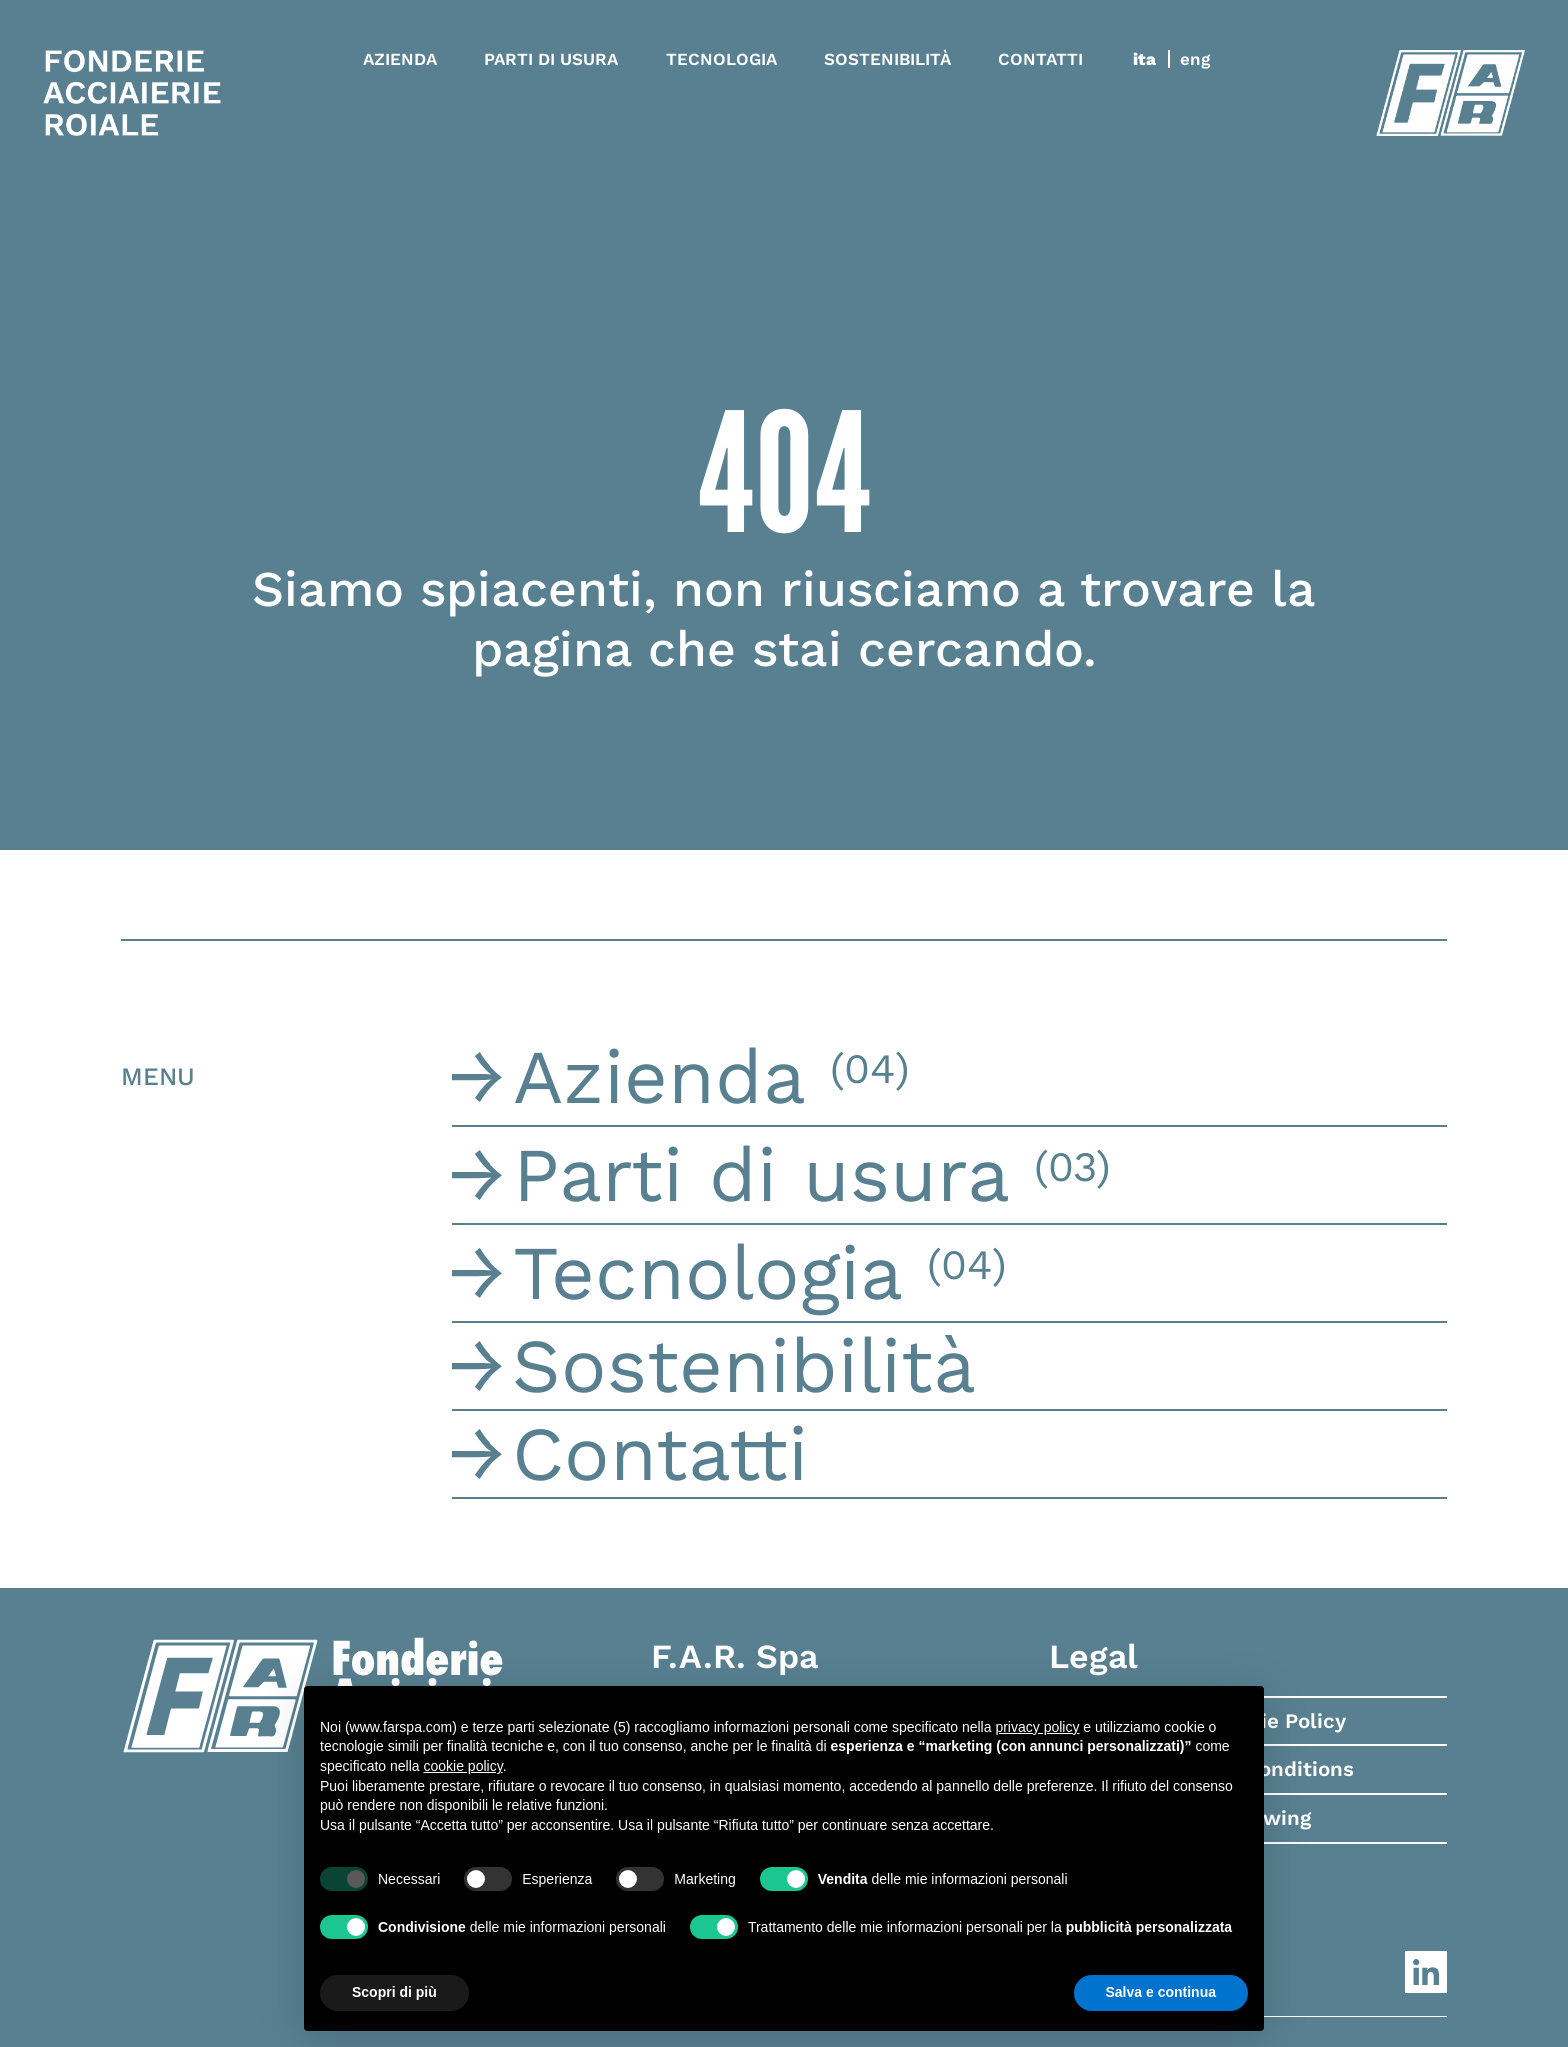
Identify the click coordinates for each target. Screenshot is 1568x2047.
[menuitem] (1151, 59)
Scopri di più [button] (394, 1992)
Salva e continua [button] (1161, 1992)
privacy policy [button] (1037, 1727)
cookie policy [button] (463, 1766)
